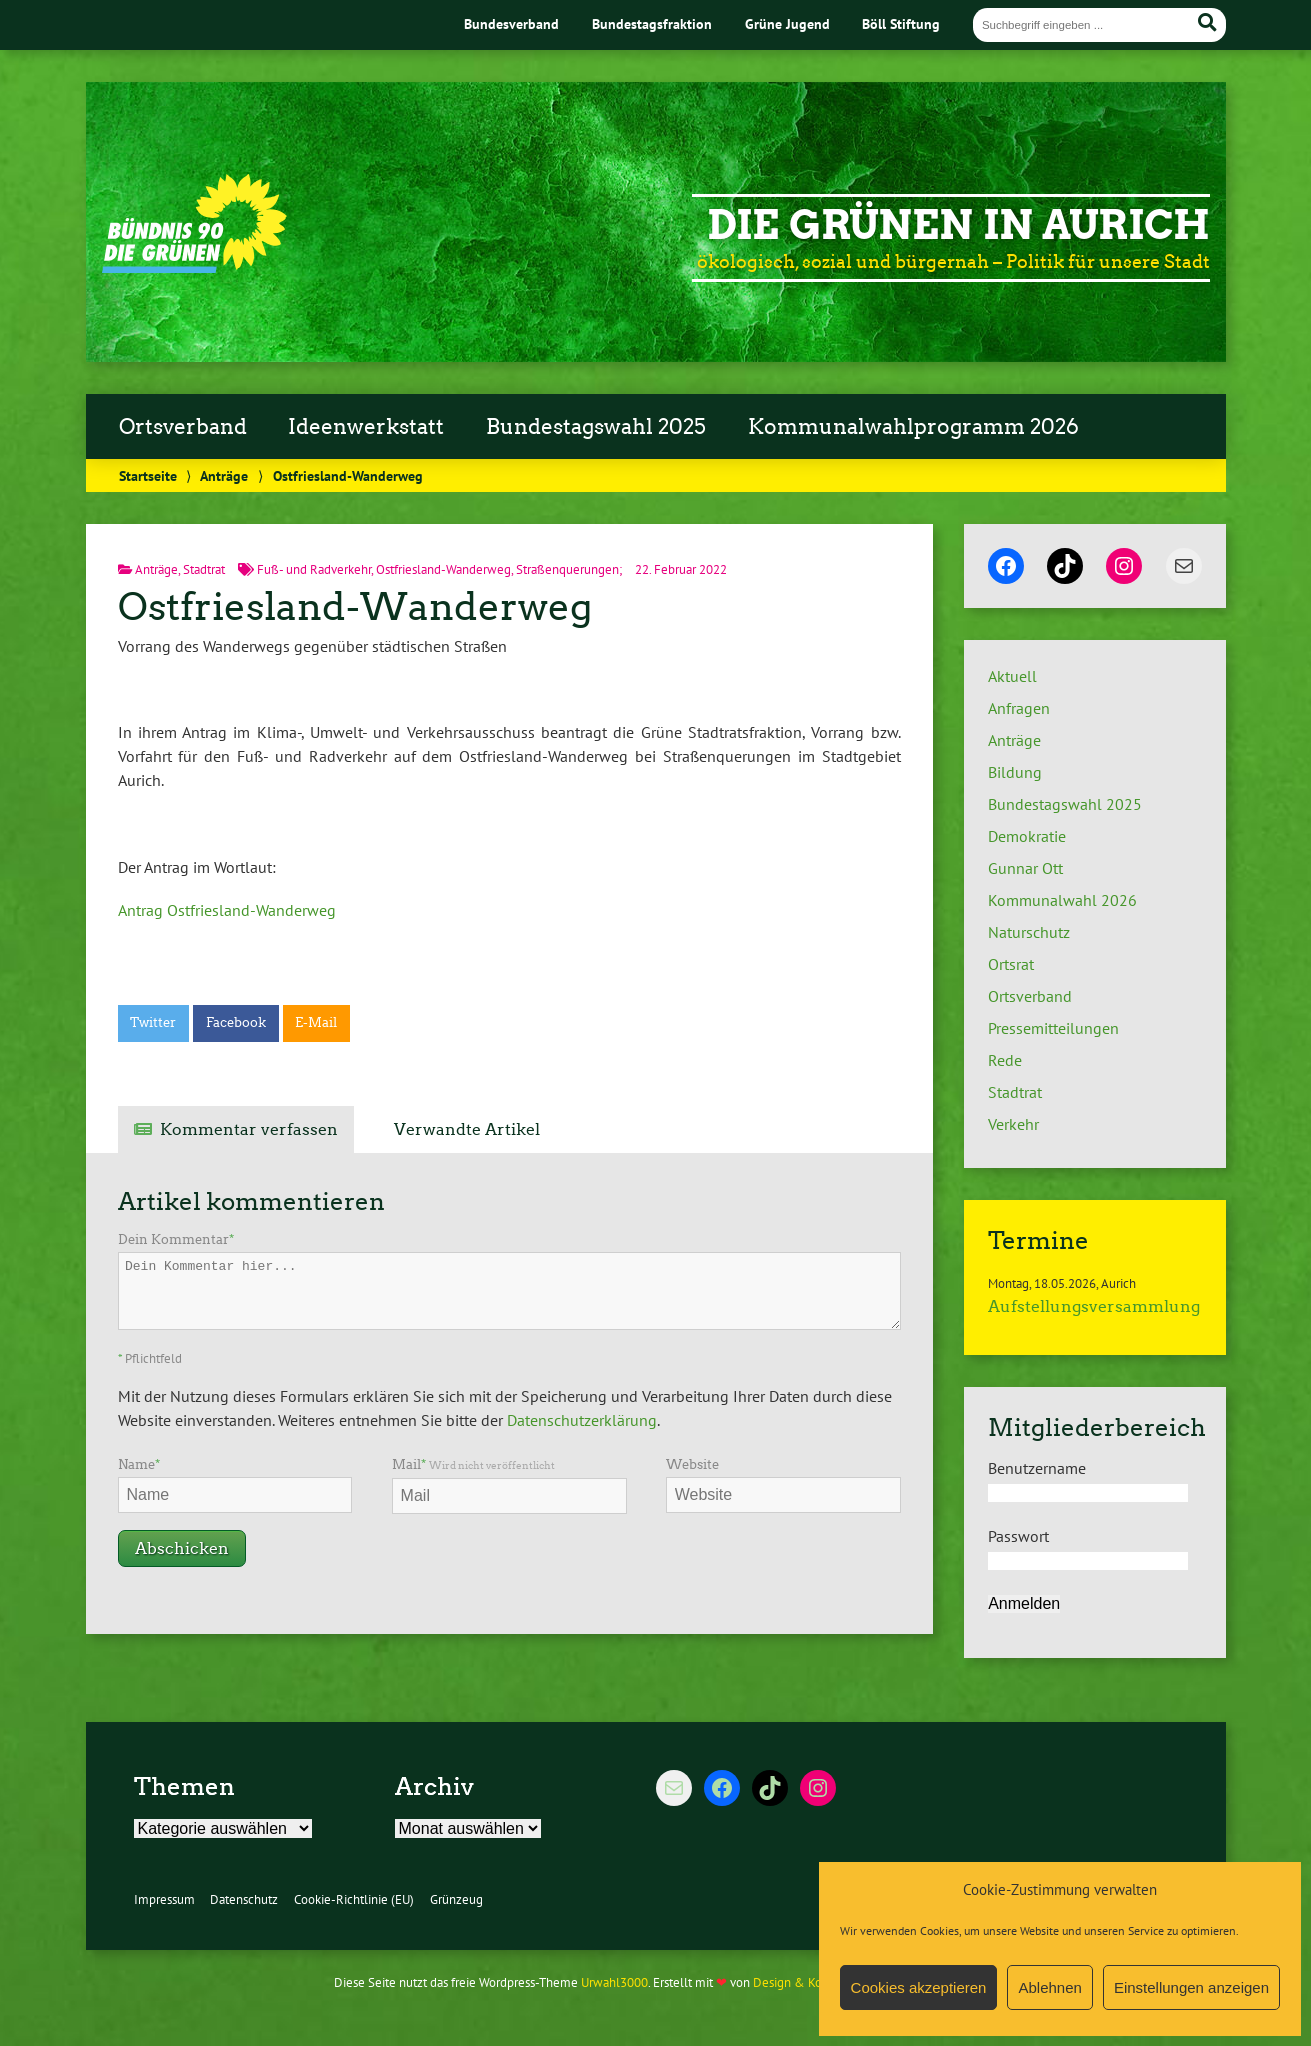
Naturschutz (1029, 932)
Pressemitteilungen (1053, 1028)
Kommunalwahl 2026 (1062, 900)
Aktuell (1012, 676)
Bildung (1015, 772)
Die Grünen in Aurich (958, 225)
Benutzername (1037, 1468)
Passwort (1018, 1536)
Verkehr (1013, 1124)
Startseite (148, 475)
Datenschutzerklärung (582, 1420)
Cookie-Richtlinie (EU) (354, 1899)
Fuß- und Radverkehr (314, 569)
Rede (1005, 1060)
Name (139, 1464)
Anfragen (1019, 708)
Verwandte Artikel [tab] (467, 1129)
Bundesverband (511, 23)
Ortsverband (183, 427)
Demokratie (1027, 836)
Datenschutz (244, 1899)
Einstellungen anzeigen (1191, 1987)
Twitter (153, 1022)
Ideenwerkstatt (366, 427)
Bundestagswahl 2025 (596, 427)
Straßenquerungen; (569, 569)
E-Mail (316, 1022)
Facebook (236, 1022)
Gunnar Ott (1025, 868)
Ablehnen (1049, 1987)
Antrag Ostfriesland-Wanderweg (227, 910)
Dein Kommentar (176, 1239)
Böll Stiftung (901, 23)
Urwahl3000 (614, 1982)
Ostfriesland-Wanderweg (443, 569)
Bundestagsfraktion (652, 23)
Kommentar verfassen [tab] (249, 1129)
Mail (473, 1464)
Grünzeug (456, 1899)
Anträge (224, 475)
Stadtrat (204, 569)
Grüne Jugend (787, 23)
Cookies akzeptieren (919, 1987)
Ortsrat (1011, 964)
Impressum (164, 1899)
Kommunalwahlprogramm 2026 (913, 427)
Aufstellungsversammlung (1094, 1306)
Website (692, 1464)
